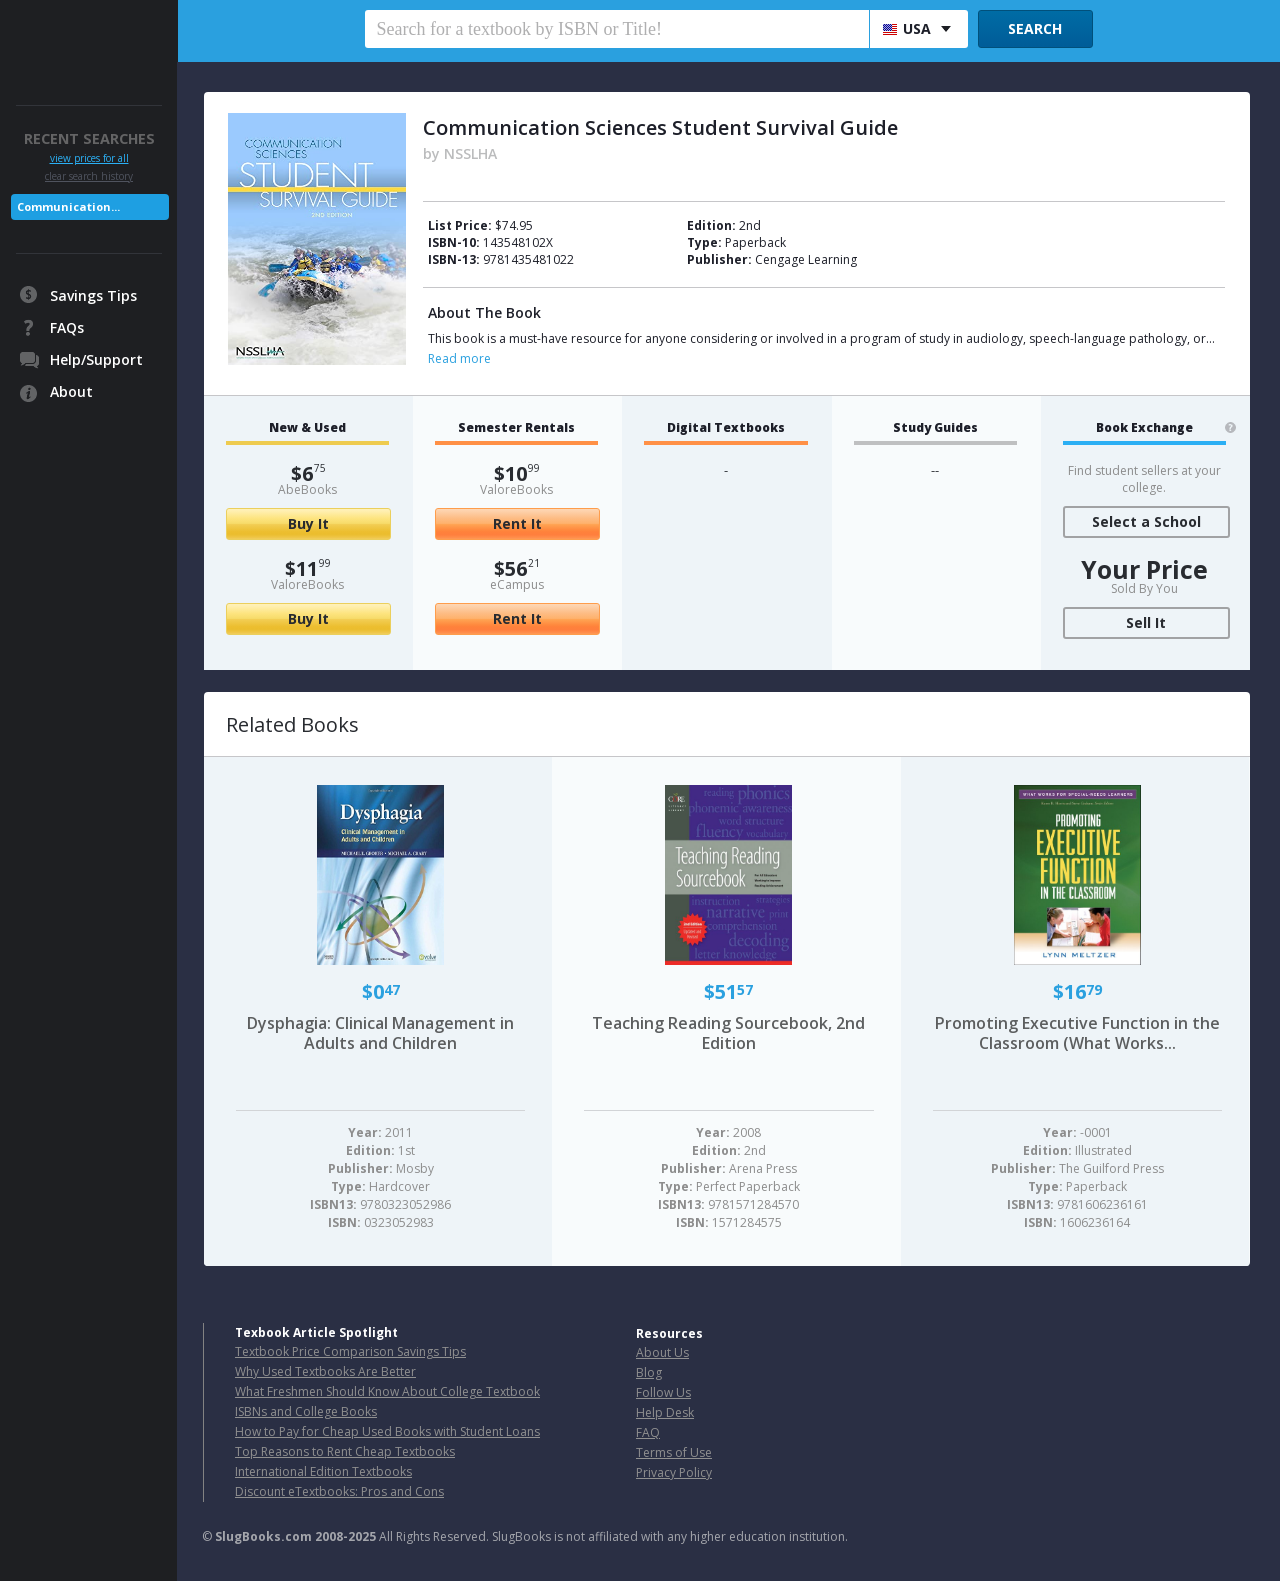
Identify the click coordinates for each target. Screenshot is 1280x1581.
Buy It (308, 523)
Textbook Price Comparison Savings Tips (350, 1351)
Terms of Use (674, 1452)
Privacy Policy (674, 1472)
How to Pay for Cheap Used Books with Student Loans (387, 1431)
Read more (459, 358)
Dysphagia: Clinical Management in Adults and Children (380, 1033)
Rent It (517, 523)
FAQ (648, 1432)
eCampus (517, 584)
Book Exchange (1144, 428)
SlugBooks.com (263, 1536)
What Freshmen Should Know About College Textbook (387, 1391)
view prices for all (89, 158)
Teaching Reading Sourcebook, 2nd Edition (728, 1033)
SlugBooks (90, 37)
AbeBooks (307, 489)
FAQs (67, 327)
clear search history (89, 176)
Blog (649, 1372)
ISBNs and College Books (306, 1411)
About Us (662, 1352)
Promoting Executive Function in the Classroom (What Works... (1077, 1033)
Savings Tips (93, 295)
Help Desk (665, 1412)
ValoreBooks (307, 584)
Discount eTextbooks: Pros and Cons (339, 1491)
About (71, 391)
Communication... (68, 206)
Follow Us (663, 1392)
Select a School (1146, 521)
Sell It (1146, 622)
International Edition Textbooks (323, 1471)
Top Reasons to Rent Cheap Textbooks (345, 1451)
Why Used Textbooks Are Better (325, 1371)
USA (907, 28)
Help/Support (96, 359)
